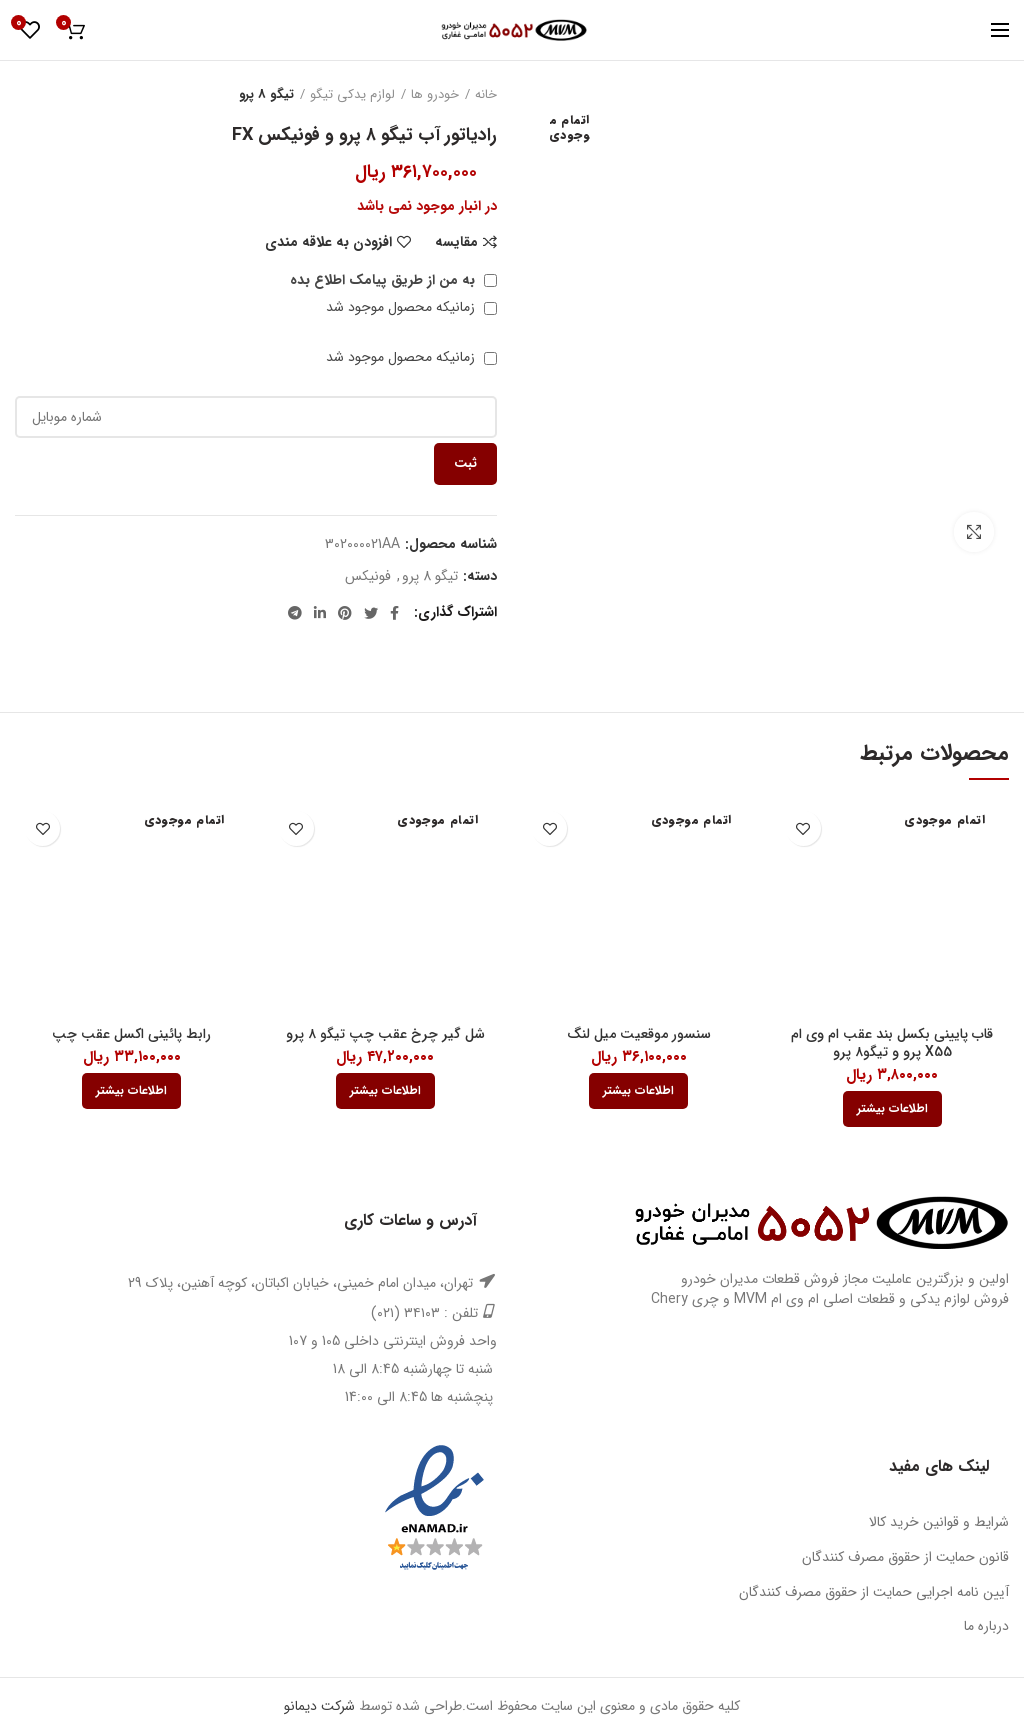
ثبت (465, 463)
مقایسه (456, 242)
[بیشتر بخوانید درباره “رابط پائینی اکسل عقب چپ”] (131, 1091)
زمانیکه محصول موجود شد (411, 307)
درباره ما (986, 1626)
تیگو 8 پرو (266, 95)
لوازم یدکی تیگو (352, 95)
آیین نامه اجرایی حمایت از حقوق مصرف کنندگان (874, 1592)
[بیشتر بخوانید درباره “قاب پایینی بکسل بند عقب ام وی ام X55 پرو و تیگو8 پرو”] (892, 1109)
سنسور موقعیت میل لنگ (639, 1034)
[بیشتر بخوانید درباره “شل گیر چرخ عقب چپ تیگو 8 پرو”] (385, 1091)
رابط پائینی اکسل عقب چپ (131, 1034)
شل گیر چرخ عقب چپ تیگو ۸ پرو (385, 1034)
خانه (486, 95)
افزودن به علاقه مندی (328, 242)
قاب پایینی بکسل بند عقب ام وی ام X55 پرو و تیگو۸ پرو (892, 1043)
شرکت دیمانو (319, 1706)
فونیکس (368, 576)
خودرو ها (435, 95)
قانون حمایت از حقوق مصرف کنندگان (905, 1557)
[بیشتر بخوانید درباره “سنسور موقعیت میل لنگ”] (638, 1091)
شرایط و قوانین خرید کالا (939, 1522)
